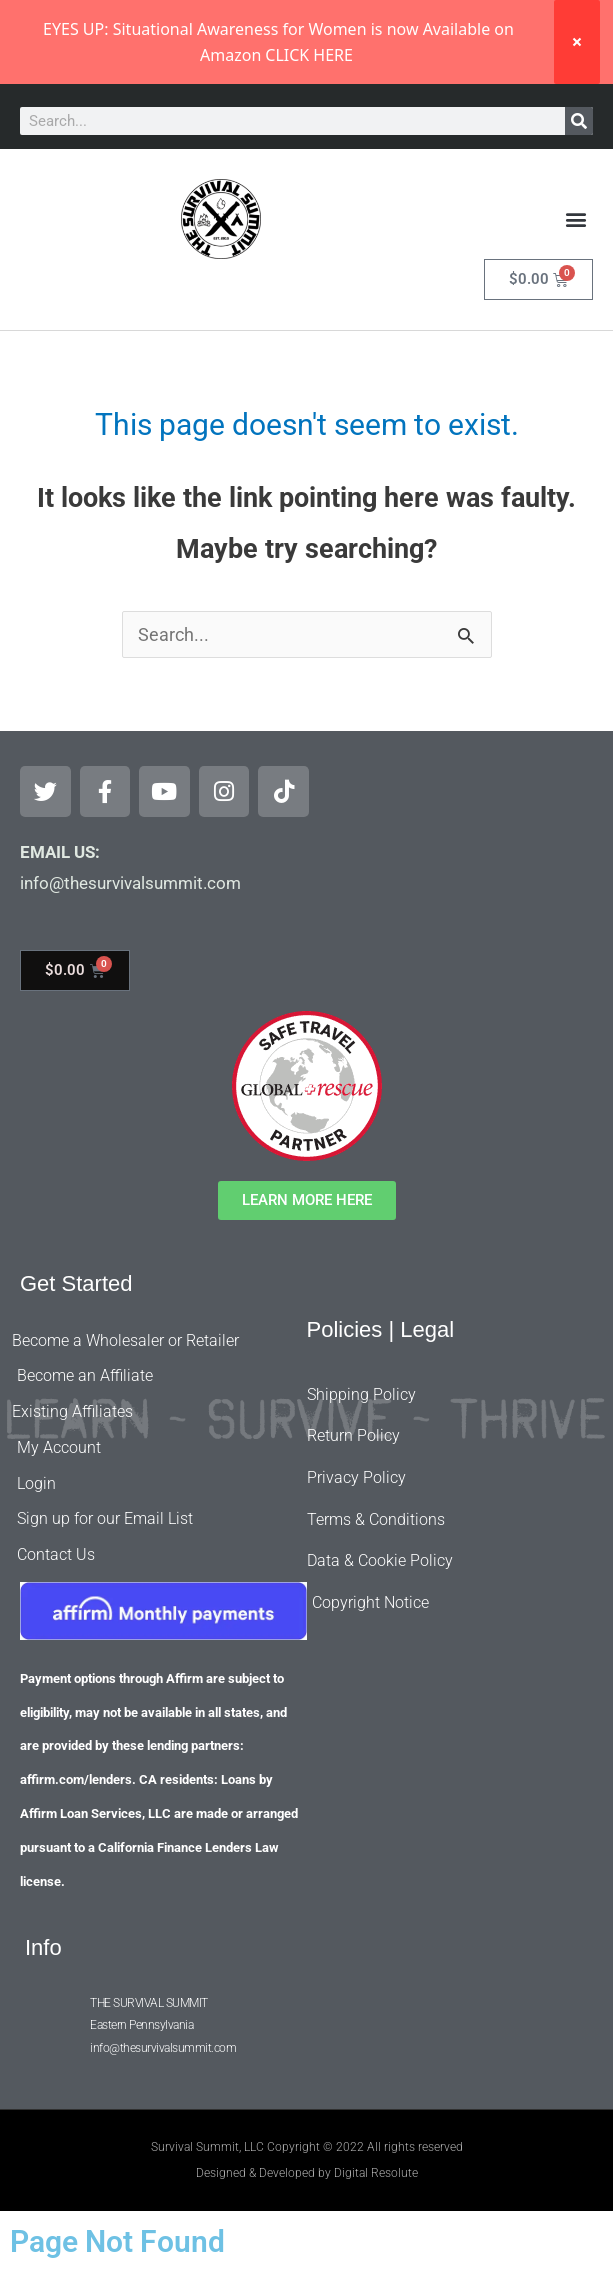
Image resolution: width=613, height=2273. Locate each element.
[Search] (579, 121)
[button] (576, 219)
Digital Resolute (376, 2173)
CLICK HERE (309, 55)
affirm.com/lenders (76, 1779)
